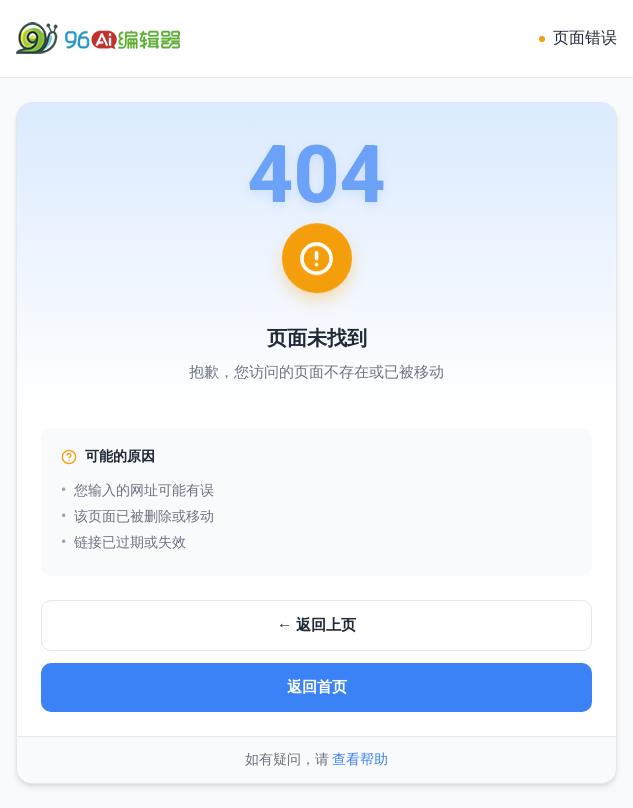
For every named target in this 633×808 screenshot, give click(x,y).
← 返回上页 (316, 625)
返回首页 (317, 687)
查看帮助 (360, 759)
